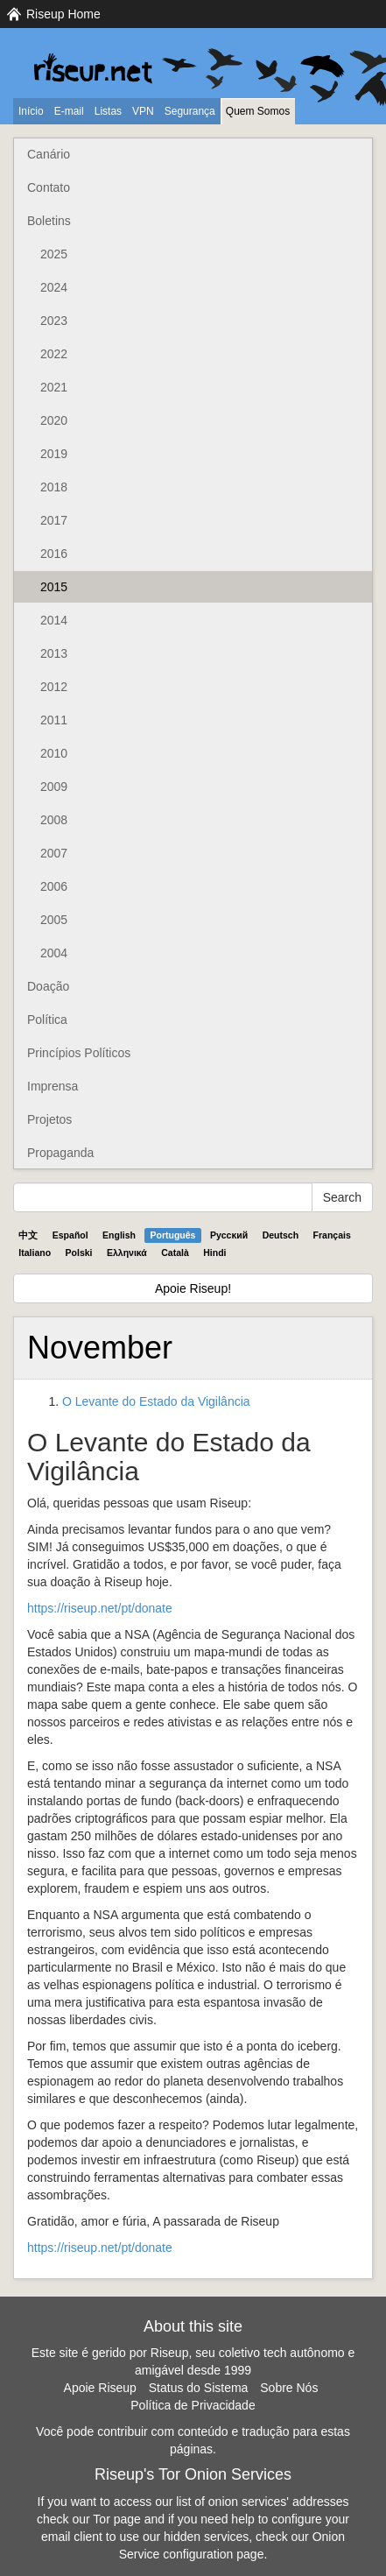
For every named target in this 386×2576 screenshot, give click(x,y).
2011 (53, 720)
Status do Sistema (199, 2388)
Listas (108, 111)
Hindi (214, 1252)
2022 (53, 354)
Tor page (116, 2519)
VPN (143, 111)
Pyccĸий (229, 1235)
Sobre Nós (289, 2388)
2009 (53, 787)
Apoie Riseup (100, 2388)
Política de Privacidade (192, 2405)
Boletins (49, 221)
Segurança (190, 111)
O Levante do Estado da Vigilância (156, 1401)
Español (70, 1235)
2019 (53, 454)
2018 (53, 487)
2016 (53, 554)
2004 (53, 953)
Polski (79, 1252)
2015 (53, 587)
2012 (53, 687)
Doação (48, 986)
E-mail (69, 111)
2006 (53, 886)
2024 (53, 287)
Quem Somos (258, 111)
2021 (53, 387)
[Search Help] (162, 1197)
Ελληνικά (127, 1252)
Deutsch (280, 1235)
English (119, 1235)
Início (31, 111)
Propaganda (60, 1153)
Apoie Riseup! (193, 1288)
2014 (53, 620)
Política (47, 1020)
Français (332, 1235)
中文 (28, 1235)
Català (175, 1252)
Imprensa (52, 1086)
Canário (48, 154)
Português (173, 1235)
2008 (53, 820)
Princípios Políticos (78, 1053)
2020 (53, 420)
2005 (53, 920)
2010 (53, 753)
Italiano (34, 1252)
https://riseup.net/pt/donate (99, 1608)
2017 (53, 520)
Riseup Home (63, 14)
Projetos (49, 1119)
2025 (53, 254)
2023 (53, 321)
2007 (53, 853)
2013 (53, 653)
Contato (48, 187)
